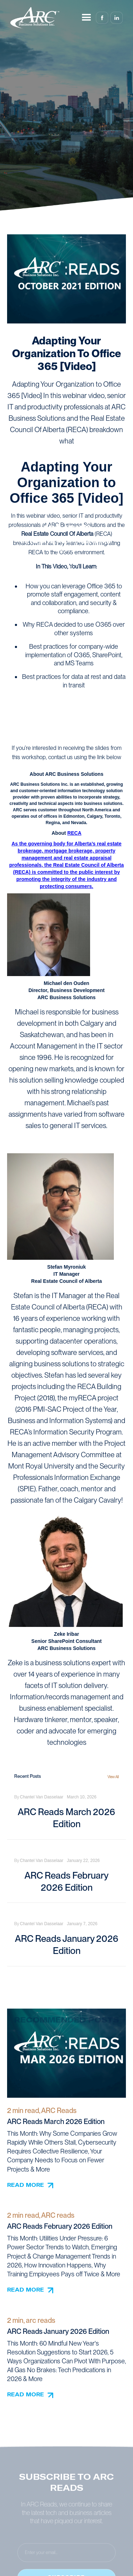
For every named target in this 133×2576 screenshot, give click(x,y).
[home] (35, 17)
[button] (86, 18)
